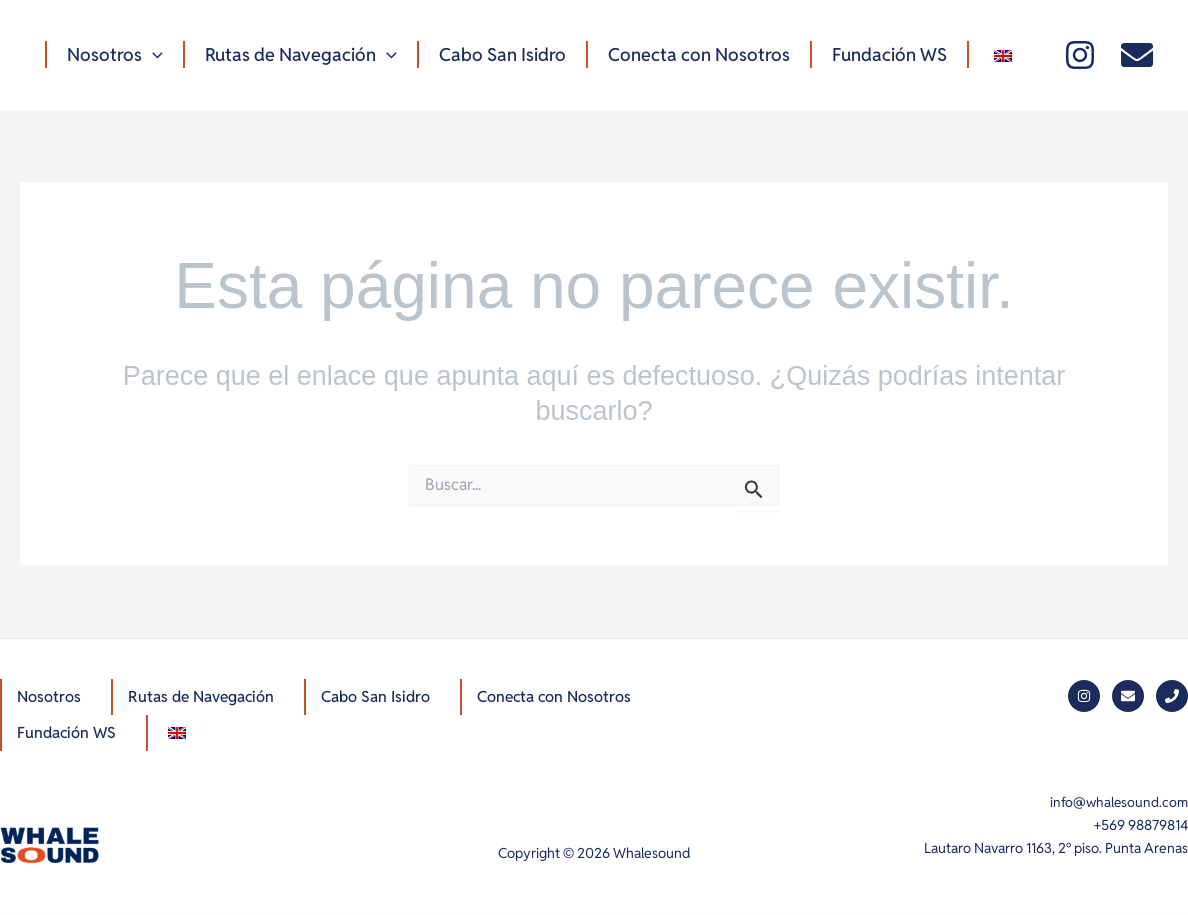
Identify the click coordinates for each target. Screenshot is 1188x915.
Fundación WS (871, 54)
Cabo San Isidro (492, 54)
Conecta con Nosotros (685, 54)
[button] (150, 54)
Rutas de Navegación (295, 54)
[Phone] (1172, 695)
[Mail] (1137, 55)
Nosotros (113, 54)
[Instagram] (1080, 55)
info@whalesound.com (1117, 802)
